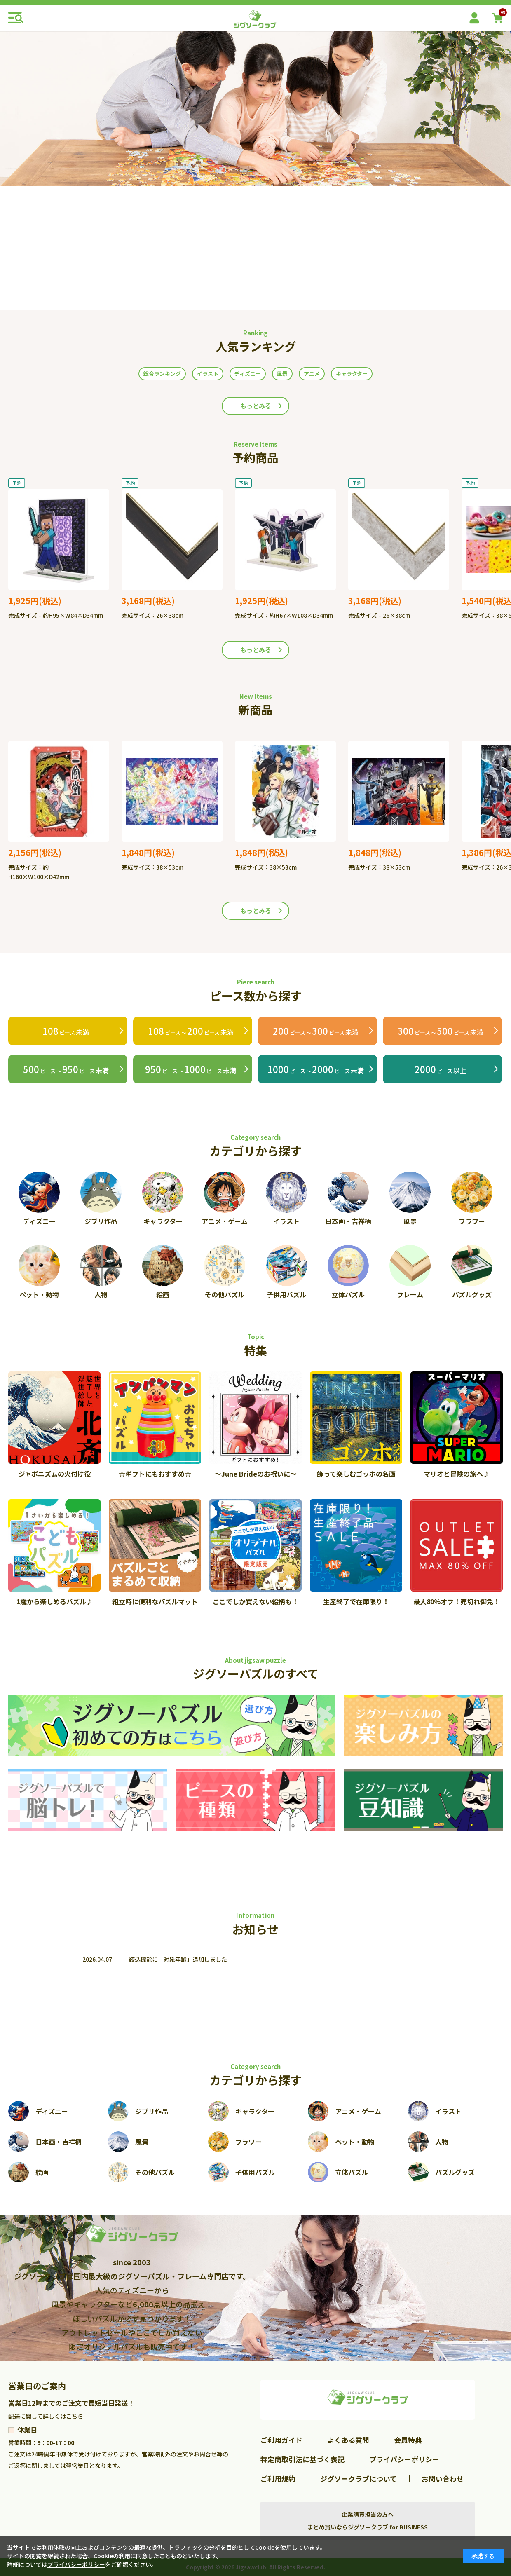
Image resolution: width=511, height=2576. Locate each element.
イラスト (207, 373)
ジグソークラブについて (358, 2478)
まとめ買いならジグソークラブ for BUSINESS (367, 2527)
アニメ (312, 373)
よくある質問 (348, 2440)
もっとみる (255, 405)
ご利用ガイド (281, 2440)
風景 (282, 373)
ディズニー (247, 373)
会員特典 (408, 2440)
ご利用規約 (277, 2478)
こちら (74, 2416)
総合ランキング (162, 373)
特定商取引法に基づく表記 (302, 2459)
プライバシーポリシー (404, 2459)
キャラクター (352, 373)
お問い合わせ (443, 2478)
